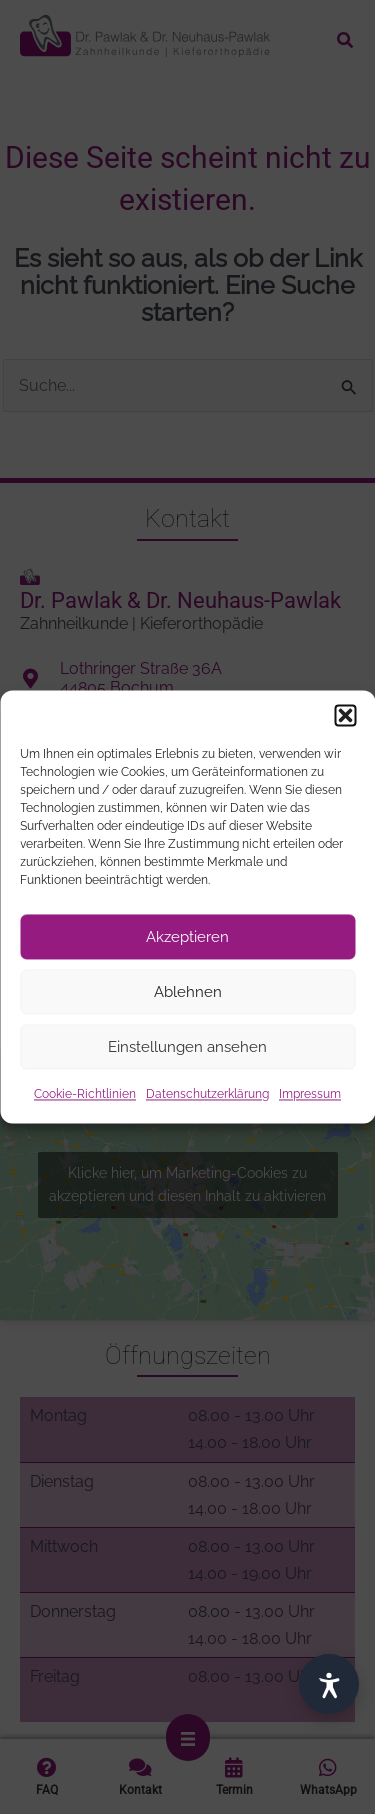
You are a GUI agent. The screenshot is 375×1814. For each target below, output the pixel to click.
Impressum (310, 1094)
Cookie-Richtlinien (85, 1094)
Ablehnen (188, 992)
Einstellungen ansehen (187, 1047)
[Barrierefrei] (329, 1684)
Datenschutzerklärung (207, 1094)
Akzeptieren (187, 937)
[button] (345, 715)
